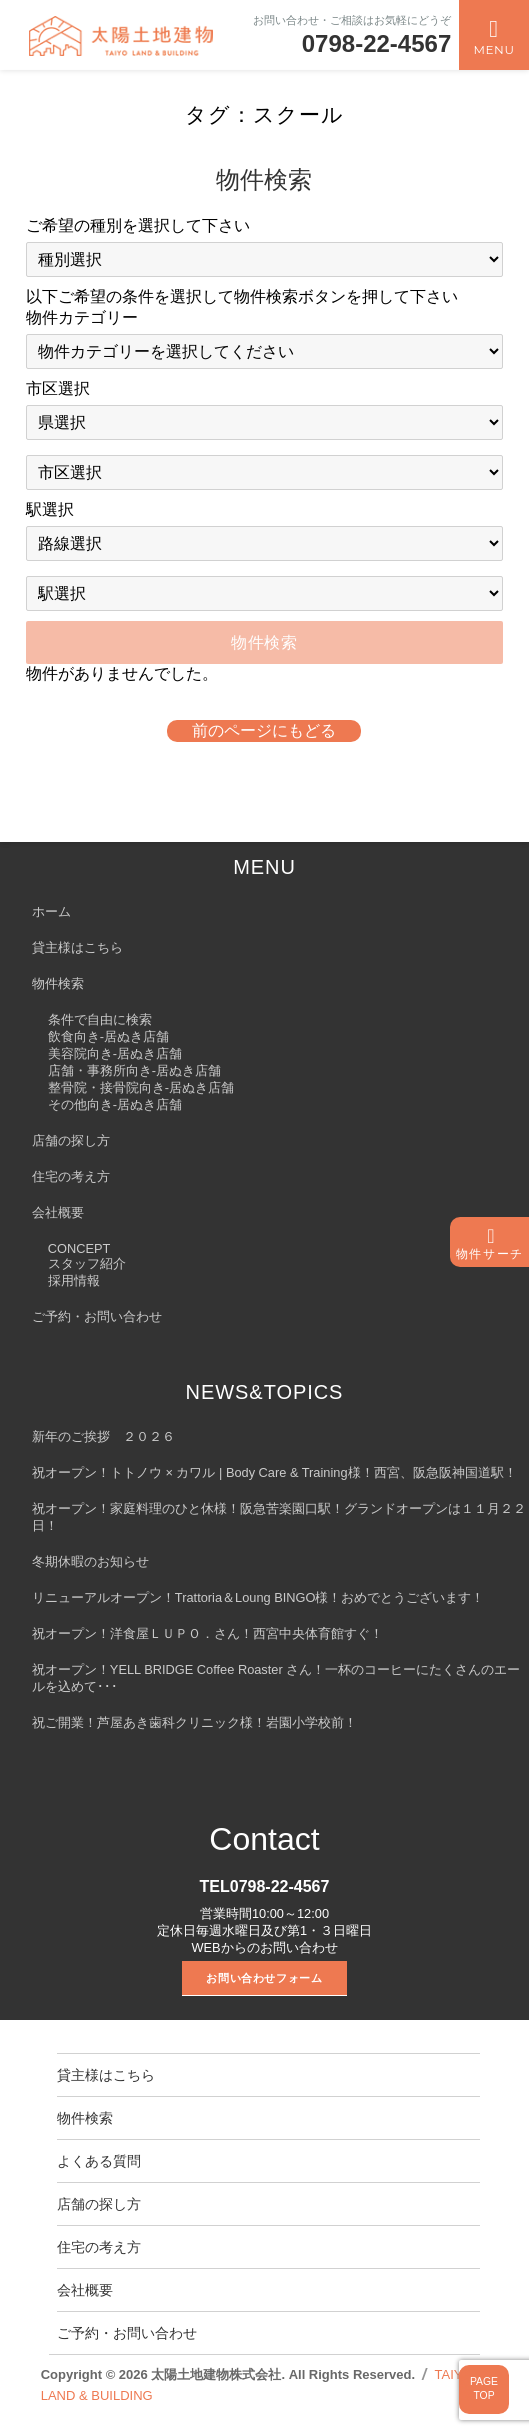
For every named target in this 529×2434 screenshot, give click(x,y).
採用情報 (74, 1280)
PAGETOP (484, 2389)
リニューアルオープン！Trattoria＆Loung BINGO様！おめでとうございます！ (258, 1597)
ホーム (51, 911)
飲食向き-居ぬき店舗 (108, 1036)
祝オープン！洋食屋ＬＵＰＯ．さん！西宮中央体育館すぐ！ (207, 1633)
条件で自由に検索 (100, 1019)
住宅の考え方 (71, 1176)
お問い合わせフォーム (264, 1978)
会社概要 (58, 1212)
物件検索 (58, 983)
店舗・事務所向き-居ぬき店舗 (134, 1070)
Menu (493, 49)
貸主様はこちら (77, 947)
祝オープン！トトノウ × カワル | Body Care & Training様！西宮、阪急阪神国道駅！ (274, 1472)
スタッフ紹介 (87, 1263)
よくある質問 (99, 2161)
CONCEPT (79, 1248)
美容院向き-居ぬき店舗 (115, 1053)
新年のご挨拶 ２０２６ (103, 1436)
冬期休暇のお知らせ (90, 1561)
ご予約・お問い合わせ (97, 1316)
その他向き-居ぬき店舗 (115, 1104)
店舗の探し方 (71, 1140)
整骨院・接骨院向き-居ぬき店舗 (141, 1087)
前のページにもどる (264, 730)
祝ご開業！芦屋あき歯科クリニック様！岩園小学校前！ (194, 1722)
